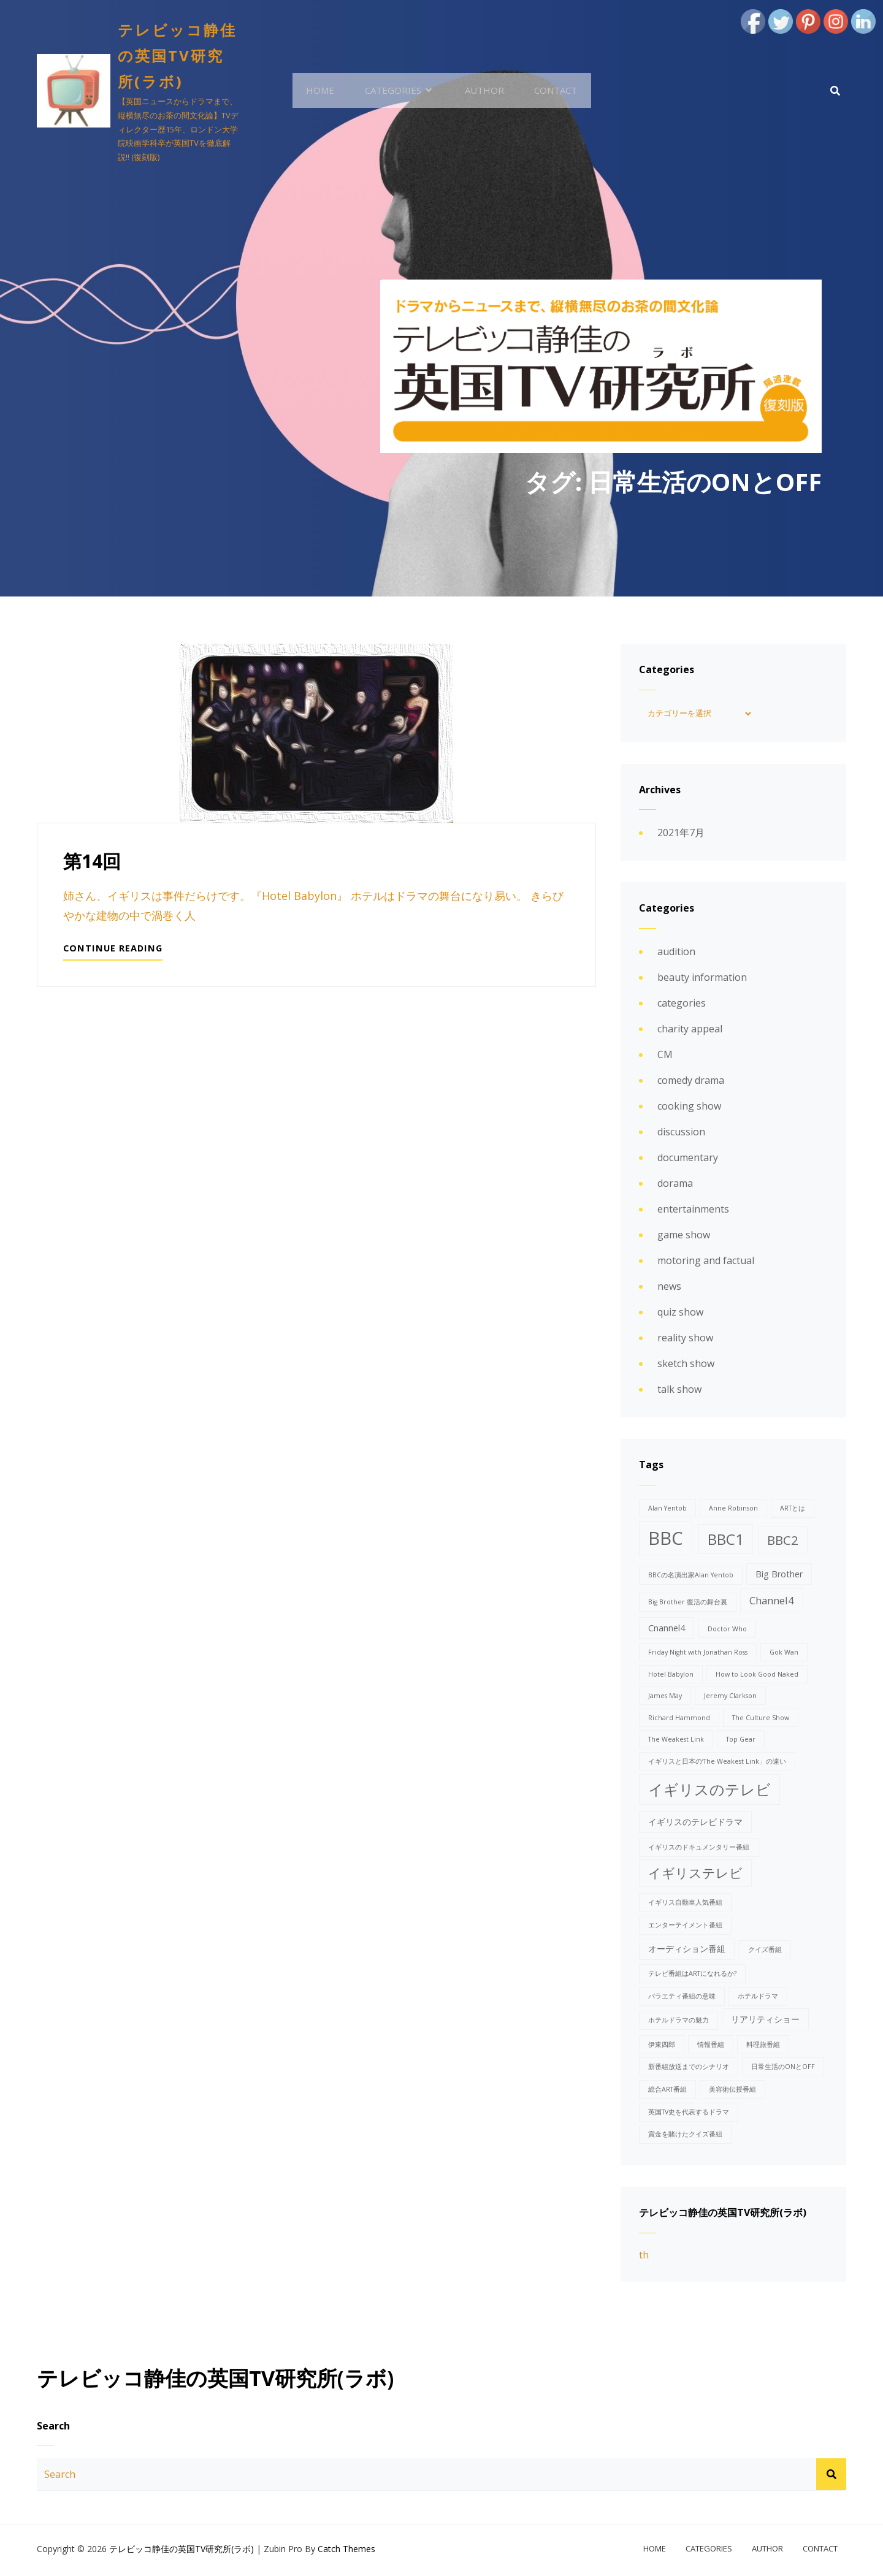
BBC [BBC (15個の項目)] (665, 1540)
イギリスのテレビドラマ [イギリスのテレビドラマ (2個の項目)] (695, 1823)
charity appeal (689, 1031)
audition (676, 954)
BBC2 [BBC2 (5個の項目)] (782, 1541)
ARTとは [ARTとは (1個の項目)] (792, 1510)
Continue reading (114, 952)
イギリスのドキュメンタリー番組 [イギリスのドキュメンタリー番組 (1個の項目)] (698, 1849)
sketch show (685, 1366)
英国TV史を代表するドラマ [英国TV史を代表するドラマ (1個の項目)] (688, 2113)
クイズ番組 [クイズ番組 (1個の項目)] (765, 1951)
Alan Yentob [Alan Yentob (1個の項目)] (667, 1510)
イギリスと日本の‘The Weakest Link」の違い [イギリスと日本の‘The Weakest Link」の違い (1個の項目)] (717, 1763)
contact (550, 91)
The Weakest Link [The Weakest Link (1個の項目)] (676, 1741)
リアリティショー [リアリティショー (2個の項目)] (765, 2021)
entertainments (693, 1211)
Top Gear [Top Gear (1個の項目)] (740, 1741)
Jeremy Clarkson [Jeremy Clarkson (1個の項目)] (730, 1697)
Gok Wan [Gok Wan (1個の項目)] (784, 1654)
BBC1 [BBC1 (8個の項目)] (726, 1541)
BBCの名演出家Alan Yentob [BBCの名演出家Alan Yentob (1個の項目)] (690, 1576)
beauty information (702, 979)
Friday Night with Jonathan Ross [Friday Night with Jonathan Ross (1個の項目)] (697, 1654)
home (326, 91)
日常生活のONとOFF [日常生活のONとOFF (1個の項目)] (783, 2068)
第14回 (92, 862)
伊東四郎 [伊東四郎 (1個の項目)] (661, 2046)
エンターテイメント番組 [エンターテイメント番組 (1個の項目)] (685, 1926)
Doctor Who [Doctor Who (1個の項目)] (727, 1630)
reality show (685, 1340)
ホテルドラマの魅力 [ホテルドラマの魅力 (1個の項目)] (678, 2022)
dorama (675, 1185)
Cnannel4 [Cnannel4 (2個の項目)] (666, 1630)
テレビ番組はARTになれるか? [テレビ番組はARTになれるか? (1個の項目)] (692, 1975)
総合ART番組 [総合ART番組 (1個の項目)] (667, 2091)
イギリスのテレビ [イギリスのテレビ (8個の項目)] (709, 1791)
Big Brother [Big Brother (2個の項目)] (779, 1576)
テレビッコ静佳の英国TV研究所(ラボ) (179, 55)
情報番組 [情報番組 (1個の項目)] (710, 2046)
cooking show (689, 1108)
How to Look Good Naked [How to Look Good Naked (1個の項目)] (757, 1676)
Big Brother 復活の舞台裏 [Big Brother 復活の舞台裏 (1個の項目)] (687, 1603)
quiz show (680, 1314)
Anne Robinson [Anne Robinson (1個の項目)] (733, 1510)
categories (395, 91)
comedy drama (690, 1082)
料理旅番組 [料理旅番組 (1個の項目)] (763, 2046)
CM (665, 1057)
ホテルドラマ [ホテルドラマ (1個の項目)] (758, 1998)
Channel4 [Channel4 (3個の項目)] (771, 1602)
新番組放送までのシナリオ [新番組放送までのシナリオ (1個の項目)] (688, 2068)
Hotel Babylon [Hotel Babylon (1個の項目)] (671, 1676)
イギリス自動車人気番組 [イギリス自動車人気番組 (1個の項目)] (685, 1904)
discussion (681, 1134)
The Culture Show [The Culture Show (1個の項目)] (760, 1719)
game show (683, 1237)
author (481, 91)
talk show (679, 1391)
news (669, 1288)
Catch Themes (346, 2552)
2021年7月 (681, 835)
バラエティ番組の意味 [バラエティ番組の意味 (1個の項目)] (682, 1998)
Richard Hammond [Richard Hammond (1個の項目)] (679, 1719)
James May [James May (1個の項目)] (665, 1697)
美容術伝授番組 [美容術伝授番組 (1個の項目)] (732, 2091)
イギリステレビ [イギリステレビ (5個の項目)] (695, 1874)
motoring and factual (705, 1263)
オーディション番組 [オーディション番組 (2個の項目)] (686, 1950)
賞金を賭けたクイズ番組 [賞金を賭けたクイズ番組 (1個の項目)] (685, 2136)
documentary (687, 1160)
